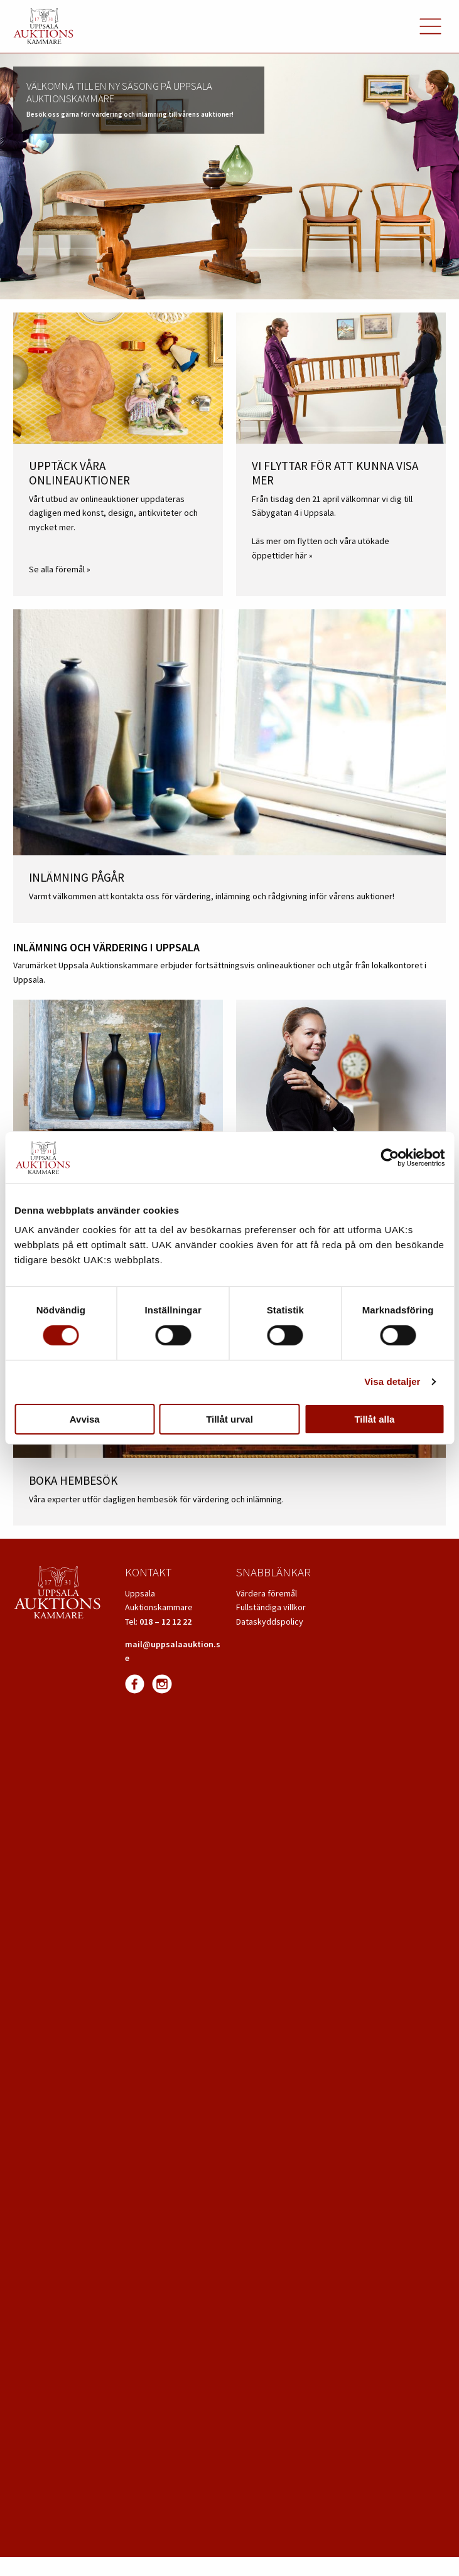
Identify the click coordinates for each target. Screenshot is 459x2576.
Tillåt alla (374, 1419)
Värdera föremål (266, 1593)
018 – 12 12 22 (165, 1621)
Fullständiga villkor (271, 1607)
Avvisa (85, 1419)
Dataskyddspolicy (269, 1621)
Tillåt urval (229, 1419)
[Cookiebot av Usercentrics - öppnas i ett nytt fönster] (390, 1157)
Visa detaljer (392, 1381)
